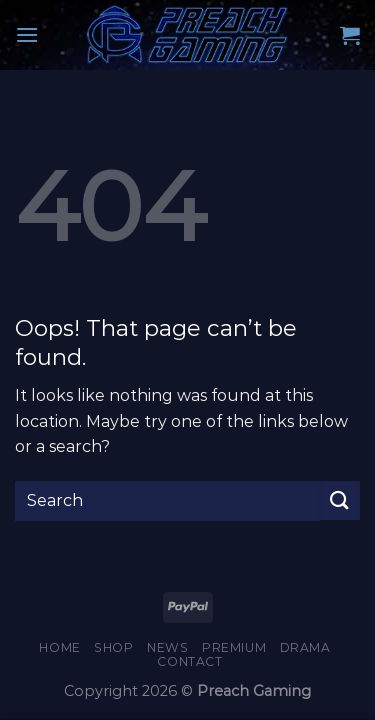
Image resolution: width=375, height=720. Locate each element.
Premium (234, 647)
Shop (113, 647)
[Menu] (27, 34)
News (167, 647)
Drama (305, 647)
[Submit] (340, 500)
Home (59, 647)
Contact (189, 661)
